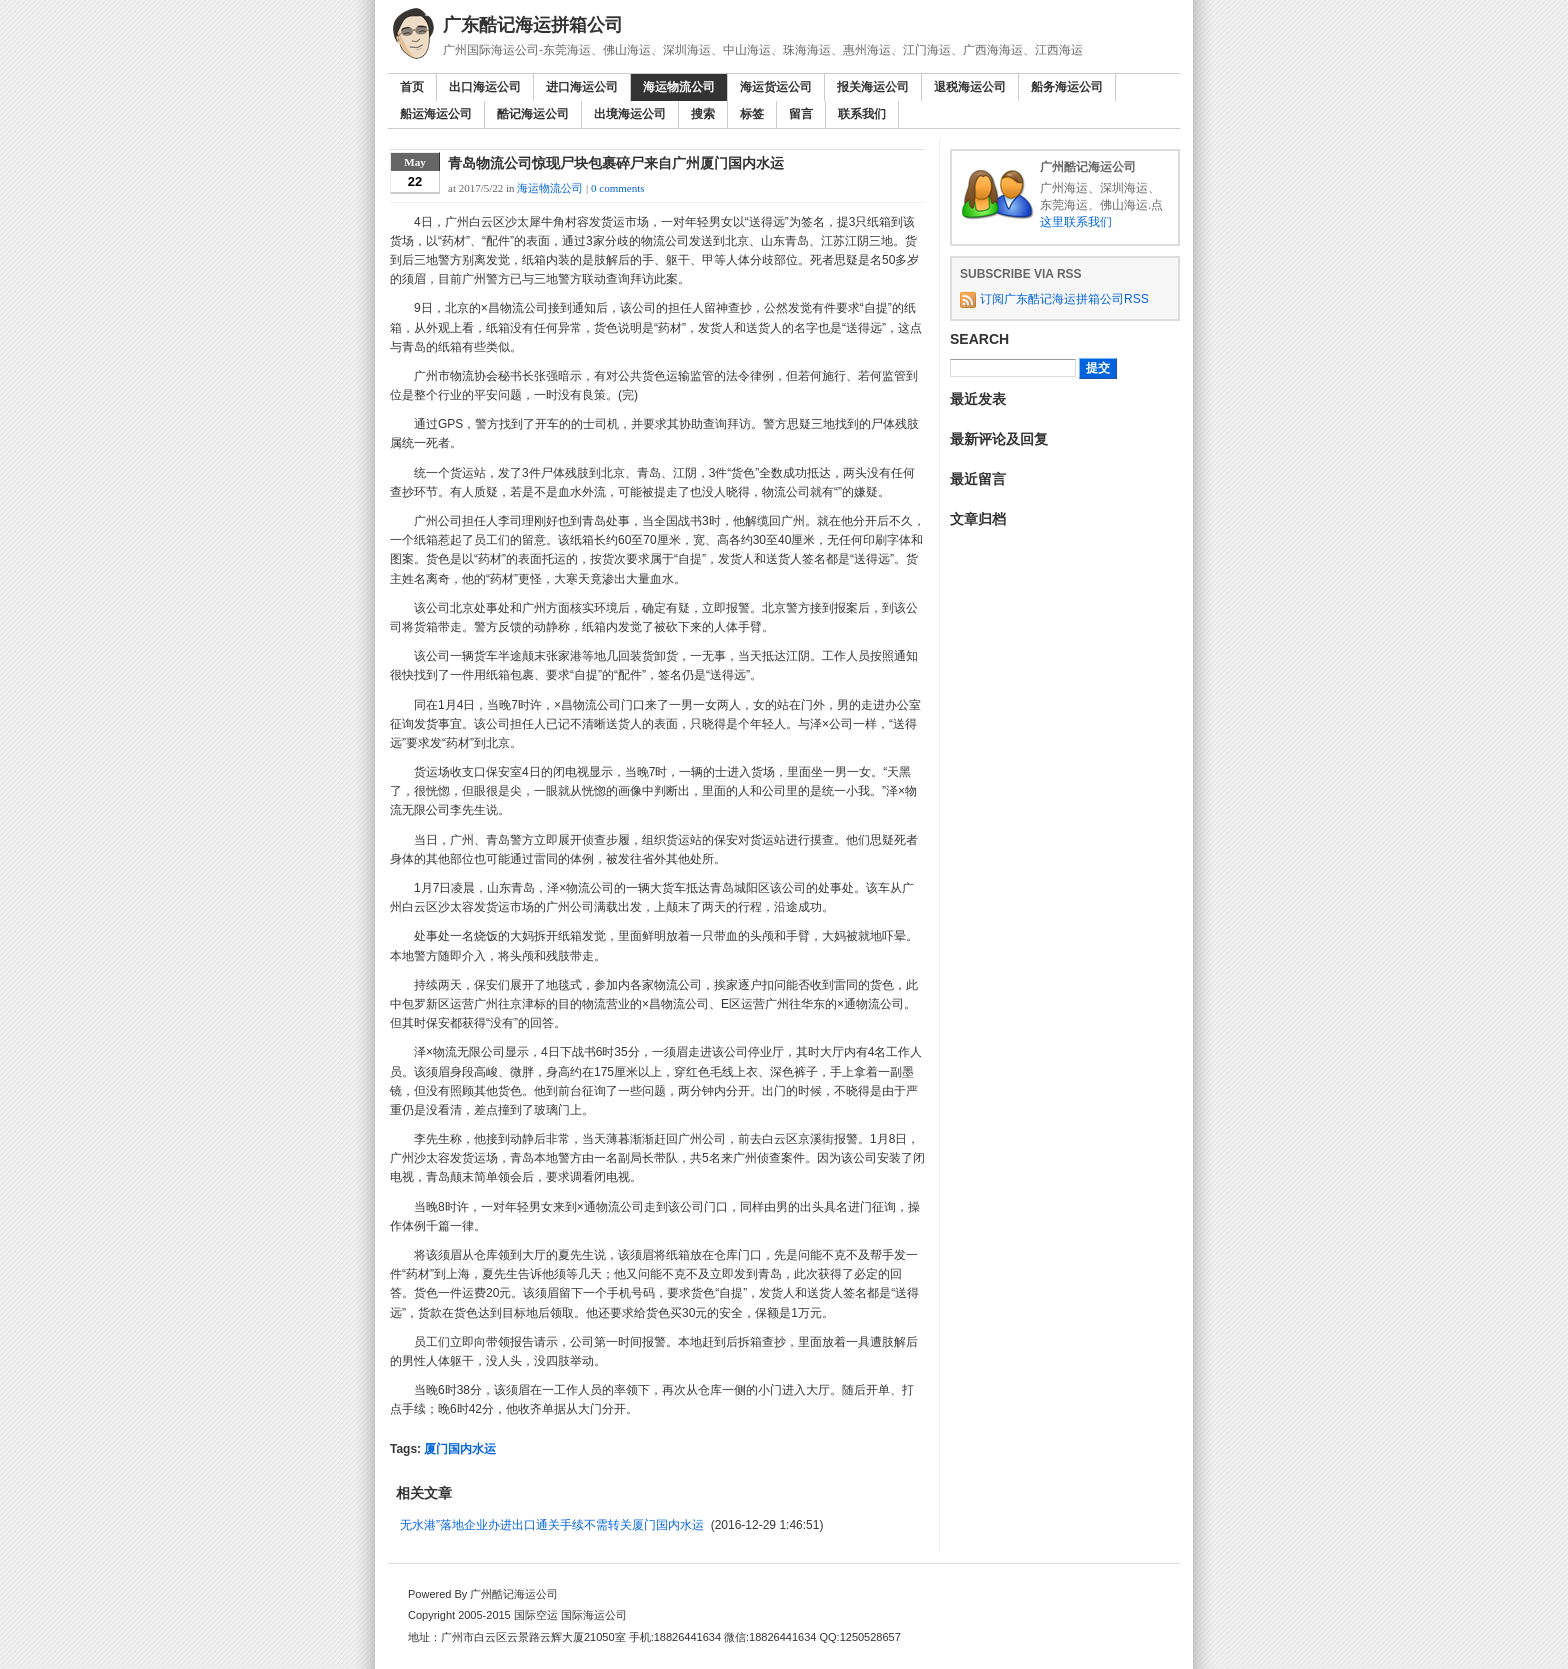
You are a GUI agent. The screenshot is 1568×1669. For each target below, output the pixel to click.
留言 (801, 114)
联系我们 (862, 114)
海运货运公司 (776, 87)
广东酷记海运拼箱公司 (533, 25)
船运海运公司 (436, 114)
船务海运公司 (1067, 87)
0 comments (617, 188)
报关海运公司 (873, 87)
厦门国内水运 (460, 1449)
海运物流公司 (679, 87)
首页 (412, 87)
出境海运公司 (630, 114)
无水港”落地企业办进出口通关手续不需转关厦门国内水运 (552, 1525)
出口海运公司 (485, 87)
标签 (752, 114)
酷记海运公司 (533, 114)
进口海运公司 (582, 87)
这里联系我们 (1076, 222)
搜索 (703, 114)
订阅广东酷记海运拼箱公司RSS (1064, 299)
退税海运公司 (970, 87)
